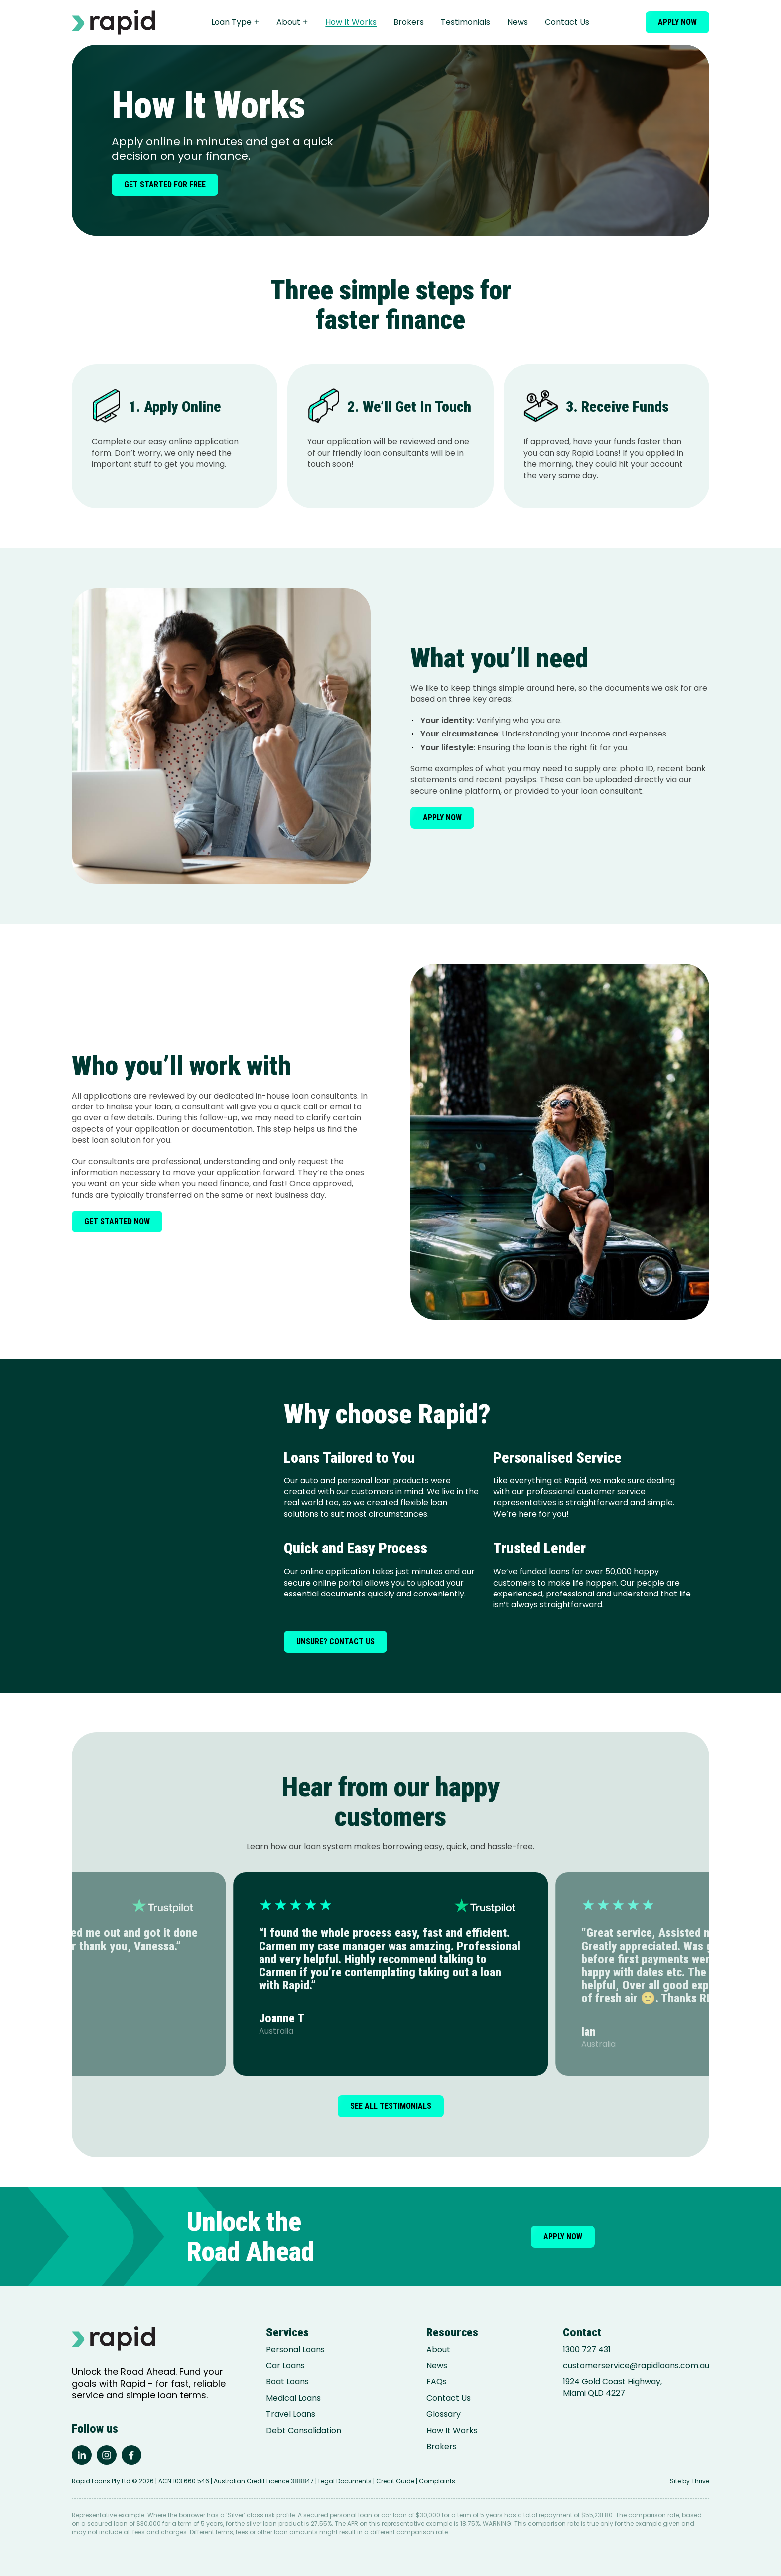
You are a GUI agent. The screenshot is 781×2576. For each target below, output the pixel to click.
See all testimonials (390, 2106)
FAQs (436, 2381)
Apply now (677, 22)
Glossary (443, 2414)
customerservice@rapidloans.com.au (636, 2365)
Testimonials (465, 22)
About (292, 22)
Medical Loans (293, 2398)
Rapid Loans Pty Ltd (101, 2481)
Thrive (700, 2481)
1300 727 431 (587, 2349)
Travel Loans (290, 2414)
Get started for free (165, 184)
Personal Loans (295, 2349)
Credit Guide (395, 2481)
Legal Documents (345, 2481)
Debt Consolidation (303, 2430)
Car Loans (285, 2365)
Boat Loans (287, 2381)
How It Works (351, 22)
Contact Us (567, 22)
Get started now (117, 1221)
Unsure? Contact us (335, 1641)
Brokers (408, 22)
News (517, 22)
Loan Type (235, 22)
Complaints (437, 2481)
